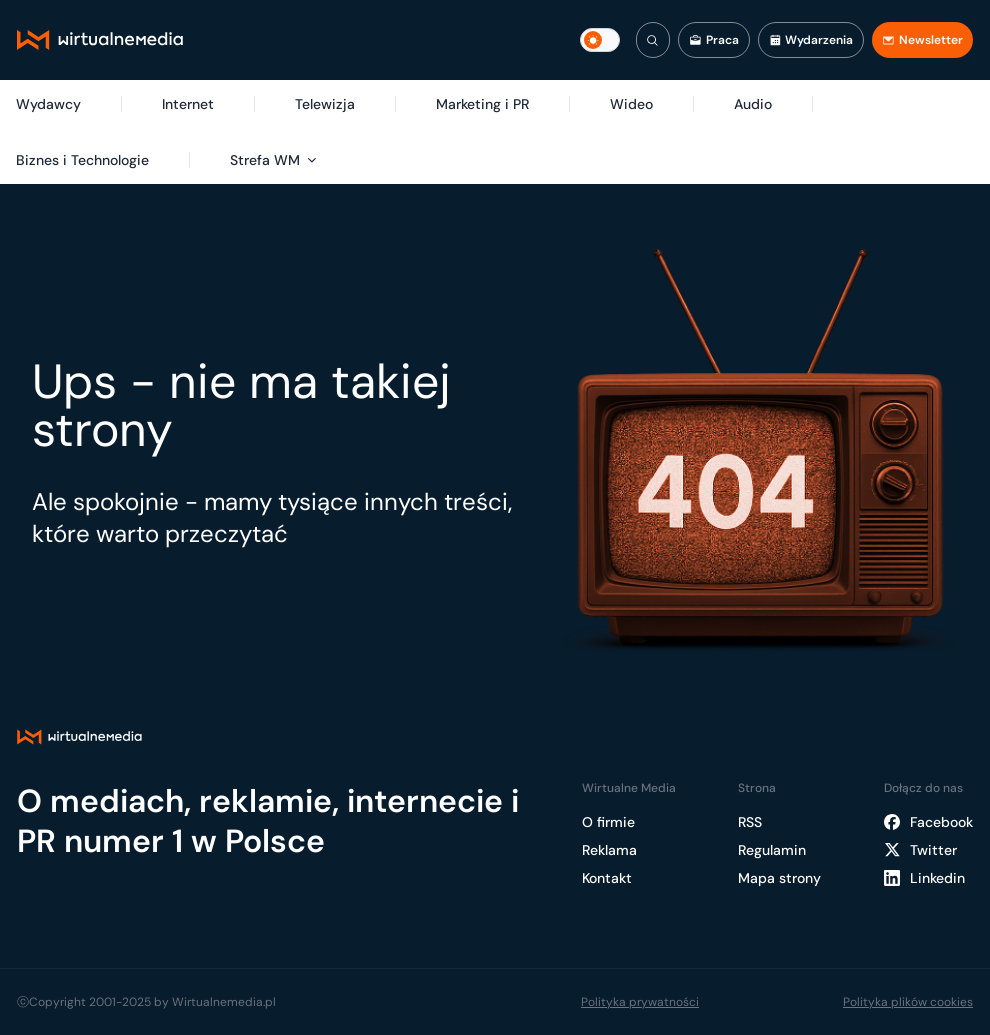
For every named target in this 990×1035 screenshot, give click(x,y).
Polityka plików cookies (908, 1002)
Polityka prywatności (640, 1002)
